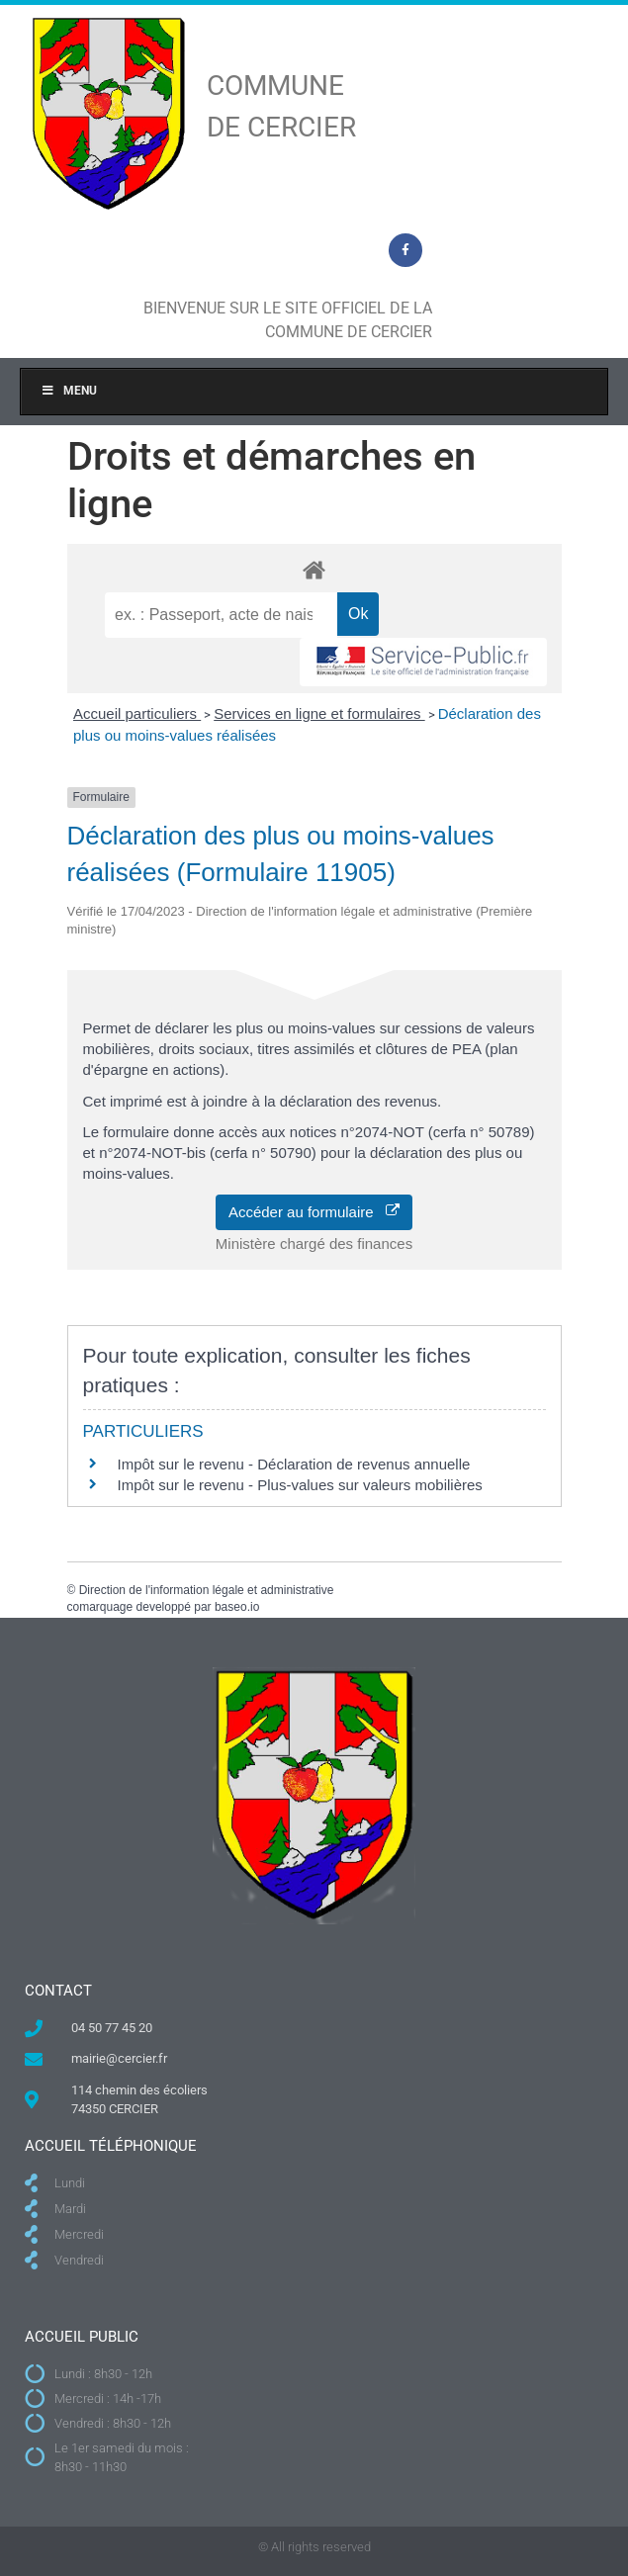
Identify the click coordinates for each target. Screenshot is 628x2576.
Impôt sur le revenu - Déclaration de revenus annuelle (294, 1464)
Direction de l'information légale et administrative (206, 1590)
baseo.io (237, 1607)
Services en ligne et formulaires (319, 713)
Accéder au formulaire (314, 1211)
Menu (69, 391)
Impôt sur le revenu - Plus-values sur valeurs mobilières (300, 1484)
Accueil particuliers (137, 713)
